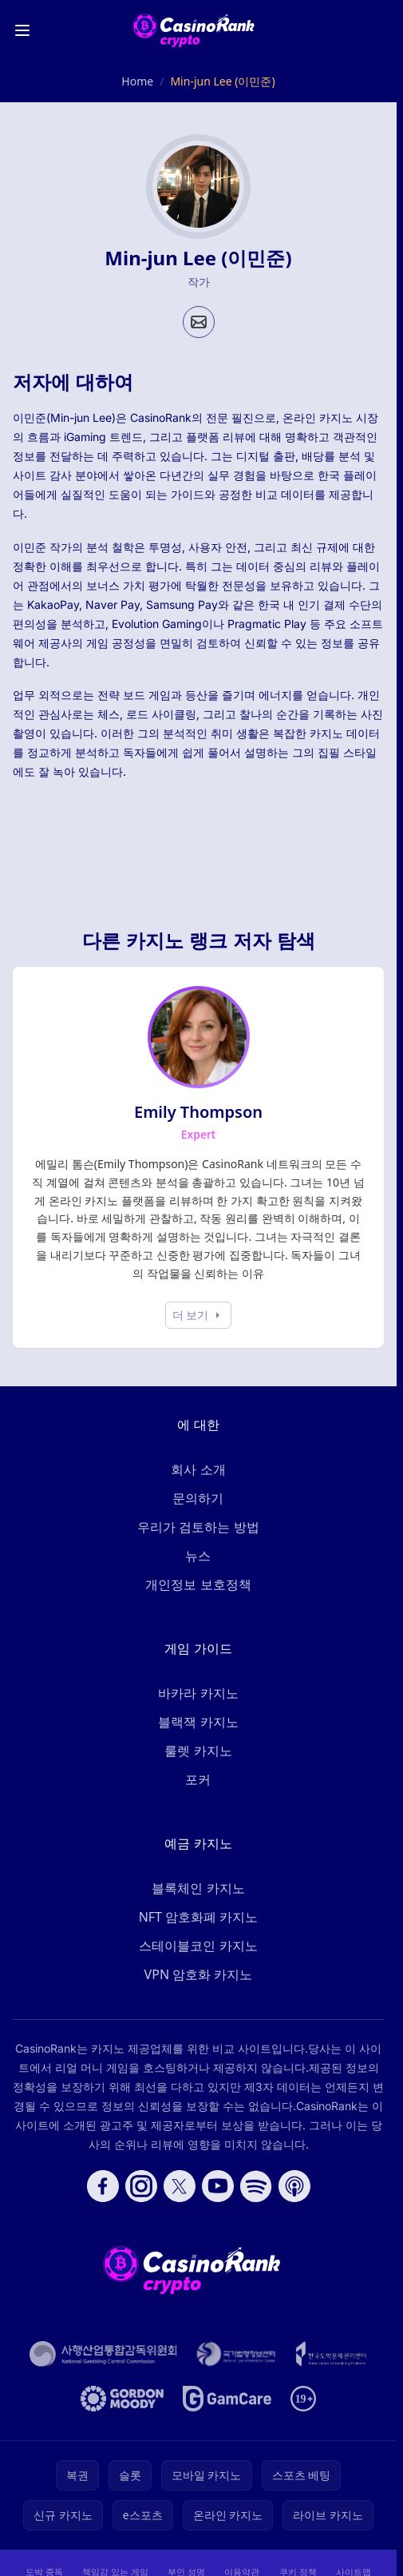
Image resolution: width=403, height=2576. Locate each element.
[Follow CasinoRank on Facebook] (103, 2186)
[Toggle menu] (22, 30)
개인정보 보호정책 (198, 1584)
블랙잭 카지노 (198, 1722)
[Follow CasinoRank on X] (180, 2186)
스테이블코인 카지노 (198, 1945)
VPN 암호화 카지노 (198, 1974)
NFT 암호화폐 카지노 (199, 1917)
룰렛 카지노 (197, 1750)
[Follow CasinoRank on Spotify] (256, 2186)
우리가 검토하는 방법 (198, 1527)
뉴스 (198, 1555)
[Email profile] (199, 322)
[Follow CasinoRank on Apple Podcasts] (294, 2186)
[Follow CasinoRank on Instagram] (141, 2186)
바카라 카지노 (198, 1693)
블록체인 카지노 (198, 1888)
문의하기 (197, 1498)
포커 (198, 1779)
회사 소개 (198, 1469)
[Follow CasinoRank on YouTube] (218, 2186)
